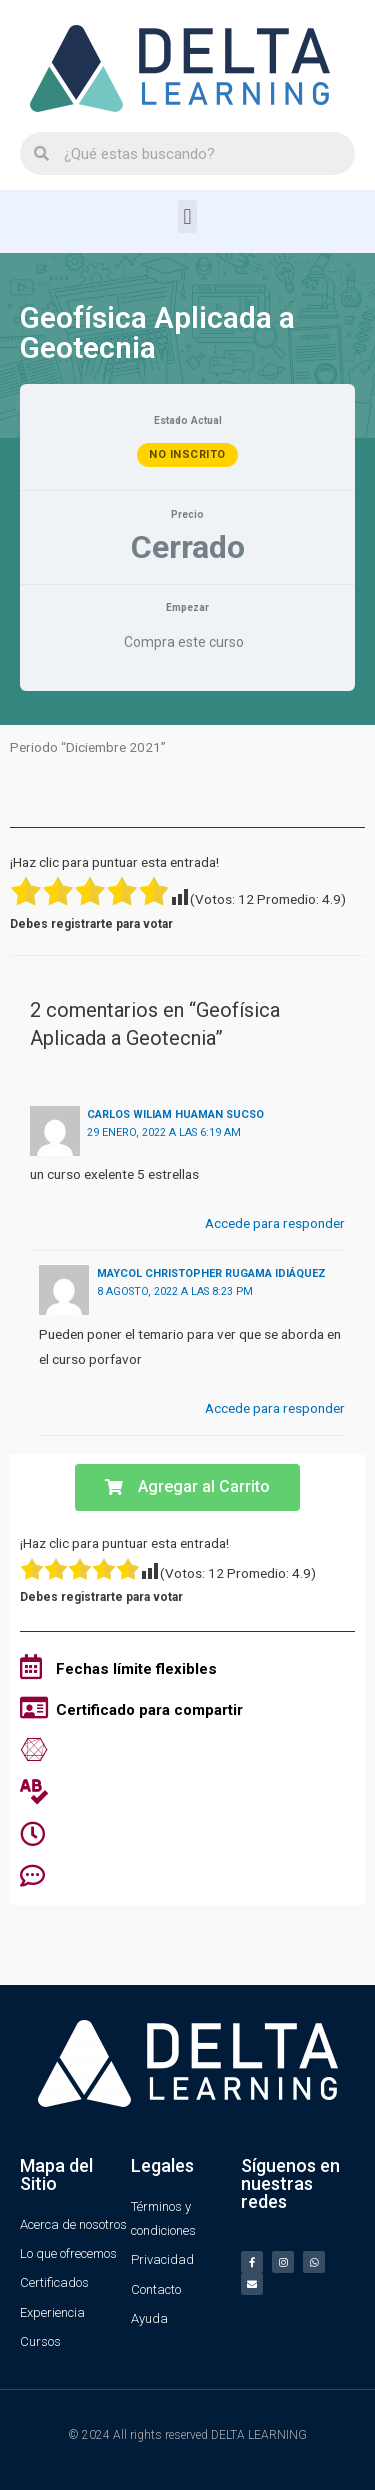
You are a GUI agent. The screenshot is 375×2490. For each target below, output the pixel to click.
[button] (187, 216)
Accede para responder (275, 1223)
